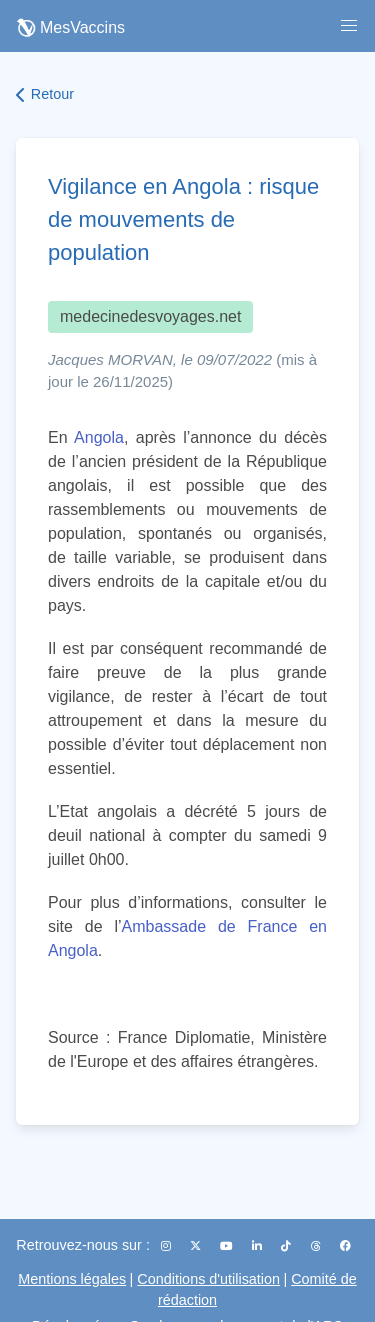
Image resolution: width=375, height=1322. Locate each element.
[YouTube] (228, 1246)
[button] (349, 26)
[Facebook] (345, 1246)
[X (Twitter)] (197, 1246)
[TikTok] (287, 1246)
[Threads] (317, 1246)
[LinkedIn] (258, 1246)
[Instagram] (167, 1246)
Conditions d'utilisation (208, 1279)
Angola (99, 437)
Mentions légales (72, 1279)
